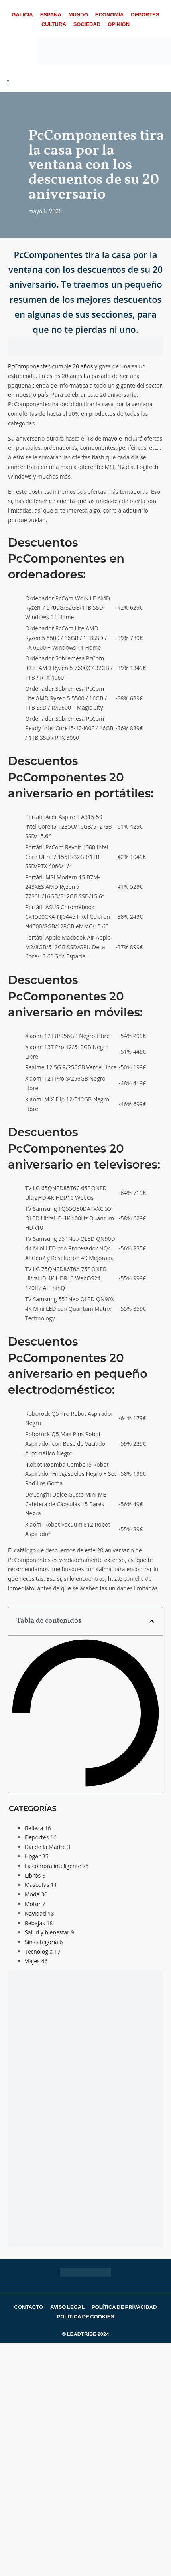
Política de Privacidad (124, 2307)
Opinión (119, 24)
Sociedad (87, 24)
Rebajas (35, 1923)
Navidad (35, 1913)
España (50, 15)
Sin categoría (41, 1942)
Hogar (33, 1856)
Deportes (145, 15)
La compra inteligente (53, 1866)
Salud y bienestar (47, 1932)
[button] (152, 1621)
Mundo (78, 15)
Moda (32, 1894)
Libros (33, 1875)
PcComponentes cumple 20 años (50, 366)
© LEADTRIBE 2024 (85, 2334)
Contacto (28, 2307)
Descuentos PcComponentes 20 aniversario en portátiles (79, 777)
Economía (109, 15)
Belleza (34, 1828)
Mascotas (37, 1884)
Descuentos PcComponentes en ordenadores (66, 558)
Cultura (53, 24)
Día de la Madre (45, 1847)
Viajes (32, 1961)
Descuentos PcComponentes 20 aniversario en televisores (82, 1148)
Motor (33, 1904)
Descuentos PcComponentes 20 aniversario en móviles (74, 996)
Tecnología (39, 1951)
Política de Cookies (85, 2317)
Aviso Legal (67, 2307)
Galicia (22, 15)
